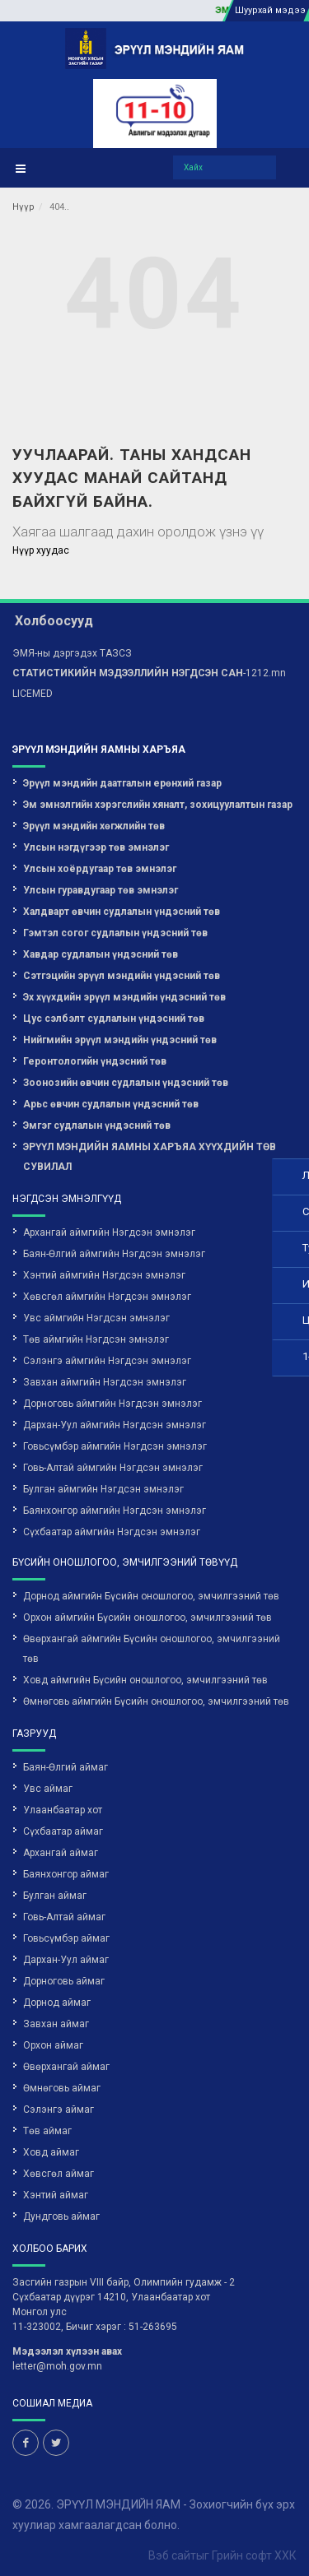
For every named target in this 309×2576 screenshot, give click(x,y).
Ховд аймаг (51, 2152)
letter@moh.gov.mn (57, 2366)
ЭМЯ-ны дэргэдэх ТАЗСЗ (72, 653)
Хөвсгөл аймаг (58, 2173)
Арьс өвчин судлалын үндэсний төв (111, 1104)
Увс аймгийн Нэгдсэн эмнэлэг (96, 1318)
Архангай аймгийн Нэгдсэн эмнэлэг (109, 1232)
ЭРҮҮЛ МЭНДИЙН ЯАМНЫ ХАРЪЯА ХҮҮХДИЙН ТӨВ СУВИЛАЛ (149, 1156)
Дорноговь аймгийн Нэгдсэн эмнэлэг (112, 1403)
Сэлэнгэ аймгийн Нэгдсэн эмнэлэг (107, 1361)
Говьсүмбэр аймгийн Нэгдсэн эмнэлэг (115, 1446)
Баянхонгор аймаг (66, 1874)
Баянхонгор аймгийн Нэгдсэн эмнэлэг (114, 1510)
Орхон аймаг (53, 2045)
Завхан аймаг (56, 2024)
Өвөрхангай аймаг (66, 2066)
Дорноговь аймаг (64, 1981)
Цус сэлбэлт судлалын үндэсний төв (113, 1018)
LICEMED (32, 693)
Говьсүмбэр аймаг (66, 1938)
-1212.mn (149, 673)
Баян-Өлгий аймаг (65, 1767)
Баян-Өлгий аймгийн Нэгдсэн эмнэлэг (114, 1254)
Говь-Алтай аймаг (64, 1917)
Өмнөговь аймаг (62, 2088)
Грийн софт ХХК (254, 2555)
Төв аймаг (47, 2131)
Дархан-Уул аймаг (66, 1960)
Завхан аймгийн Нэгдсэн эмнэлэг (104, 1382)
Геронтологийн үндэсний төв (94, 1061)
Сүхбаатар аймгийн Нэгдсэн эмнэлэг (111, 1532)
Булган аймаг (55, 1895)
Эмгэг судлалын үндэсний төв (97, 1125)
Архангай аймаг (60, 1853)
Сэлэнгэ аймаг (58, 2109)
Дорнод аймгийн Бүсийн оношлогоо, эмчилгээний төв (151, 1596)
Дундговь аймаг (61, 2216)
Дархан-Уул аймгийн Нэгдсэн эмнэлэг (114, 1425)
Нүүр (23, 207)
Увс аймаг (48, 1788)
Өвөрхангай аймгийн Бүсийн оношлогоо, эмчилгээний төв (151, 1648)
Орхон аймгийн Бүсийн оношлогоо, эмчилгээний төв (147, 1617)
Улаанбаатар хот (62, 1810)
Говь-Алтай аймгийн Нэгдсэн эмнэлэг (113, 1468)
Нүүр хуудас (40, 550)
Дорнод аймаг (57, 2002)
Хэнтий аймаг (55, 2195)
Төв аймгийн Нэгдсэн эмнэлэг (96, 1339)
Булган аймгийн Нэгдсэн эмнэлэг (103, 1489)
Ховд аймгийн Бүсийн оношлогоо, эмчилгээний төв (145, 1680)
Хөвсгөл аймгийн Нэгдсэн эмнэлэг (107, 1296)
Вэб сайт (172, 2555)
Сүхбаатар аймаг (63, 1831)
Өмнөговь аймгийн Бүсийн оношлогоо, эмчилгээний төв (156, 1701)
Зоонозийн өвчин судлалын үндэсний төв (125, 1082)
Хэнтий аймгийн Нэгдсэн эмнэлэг (104, 1275)
